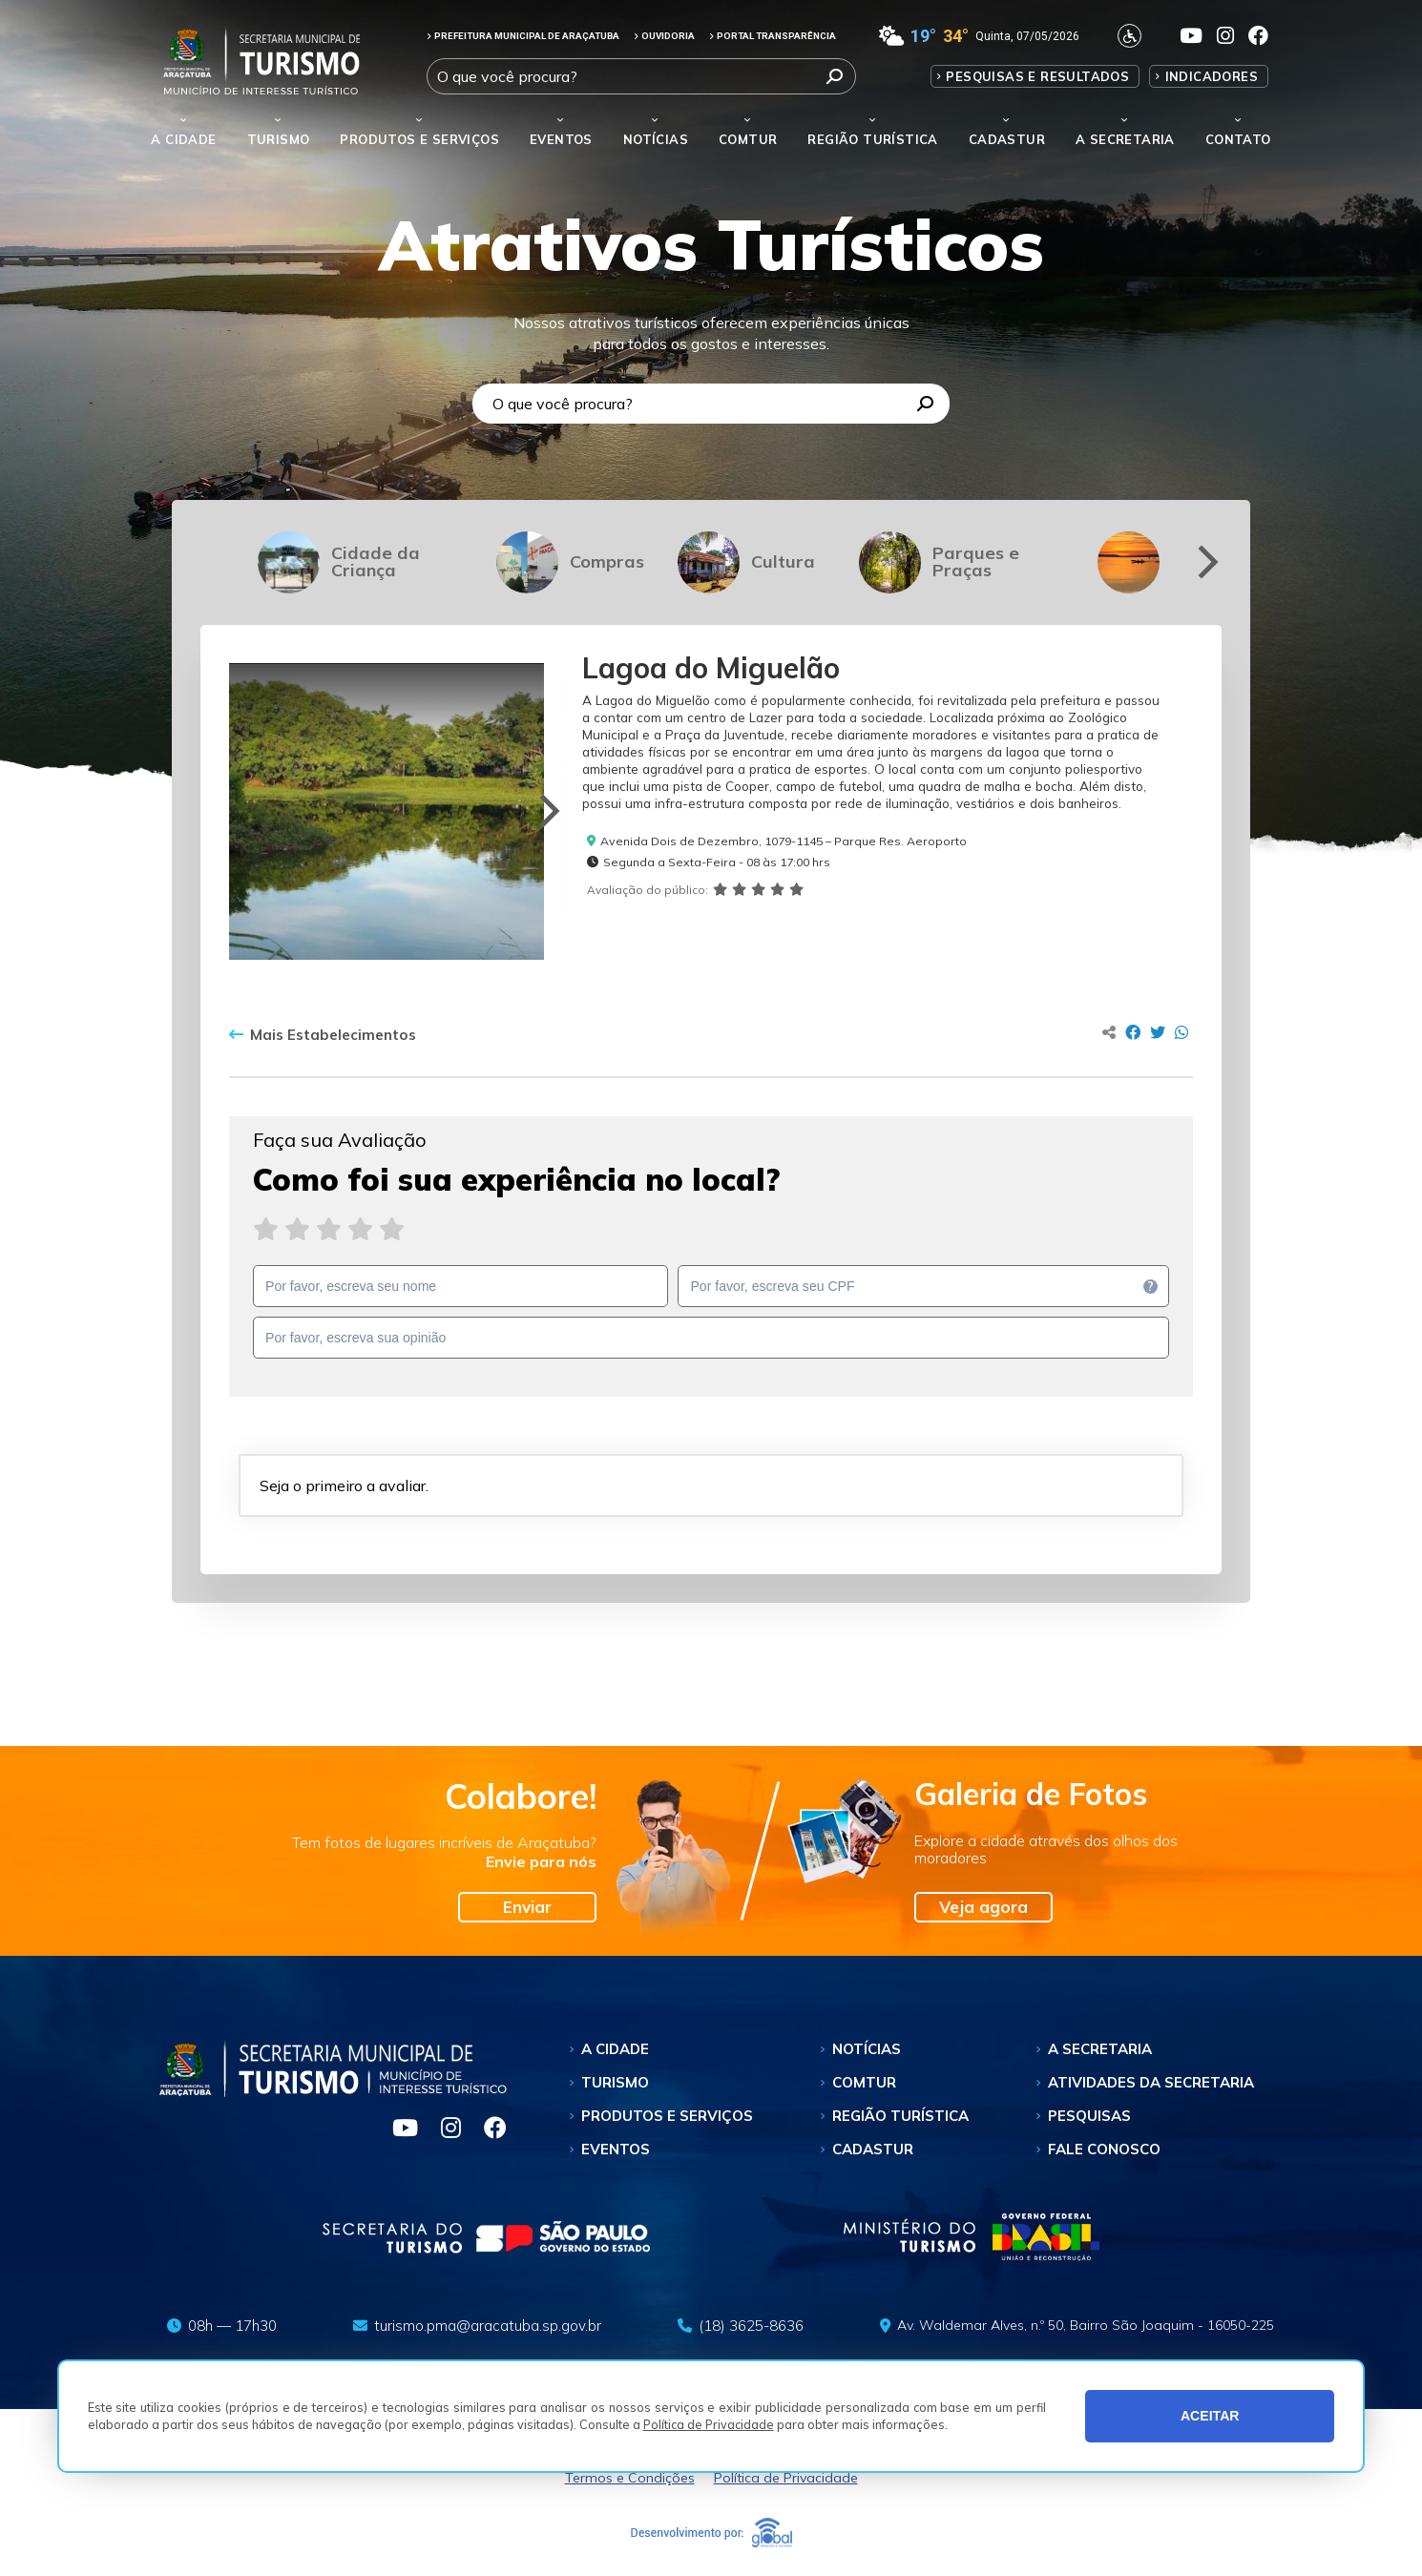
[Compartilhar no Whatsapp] (1181, 1032)
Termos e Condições (630, 2477)
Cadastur (1007, 139)
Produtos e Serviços (419, 139)
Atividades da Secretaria (1151, 2082)
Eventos (615, 2149)
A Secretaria (1100, 2049)
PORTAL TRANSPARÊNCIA (772, 36)
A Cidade (183, 139)
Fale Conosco (1104, 2149)
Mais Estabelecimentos (322, 1035)
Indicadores (1211, 76)
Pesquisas (1089, 2116)
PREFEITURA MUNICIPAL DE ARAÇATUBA (523, 36)
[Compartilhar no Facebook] (1132, 1032)
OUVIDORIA (664, 36)
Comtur (748, 139)
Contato (1238, 139)
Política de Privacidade (708, 2424)
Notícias (655, 139)
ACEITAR (1210, 2415)
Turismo (615, 2082)
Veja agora (983, 1907)
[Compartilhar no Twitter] (1157, 1032)
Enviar (527, 1907)
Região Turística (872, 139)
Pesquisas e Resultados (1037, 76)
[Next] (1205, 562)
